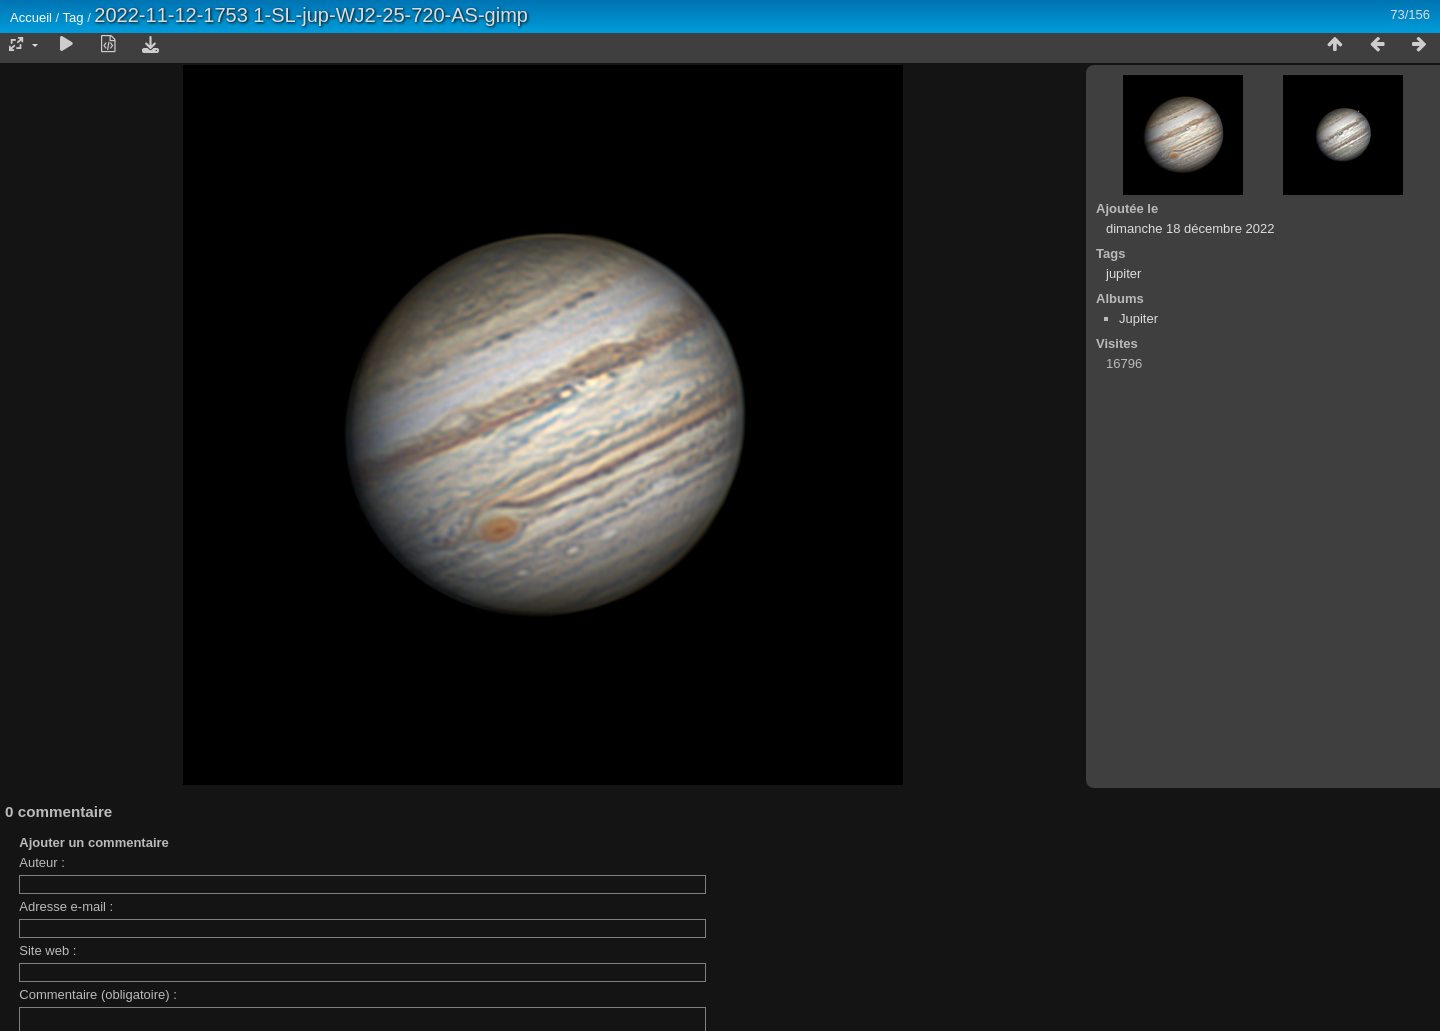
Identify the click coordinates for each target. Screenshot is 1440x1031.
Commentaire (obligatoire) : (98, 994)
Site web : (47, 950)
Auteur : (42, 862)
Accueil (31, 17)
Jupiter (1138, 318)
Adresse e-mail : (66, 906)
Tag (73, 17)
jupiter (1123, 273)
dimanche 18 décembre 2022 (1190, 228)
